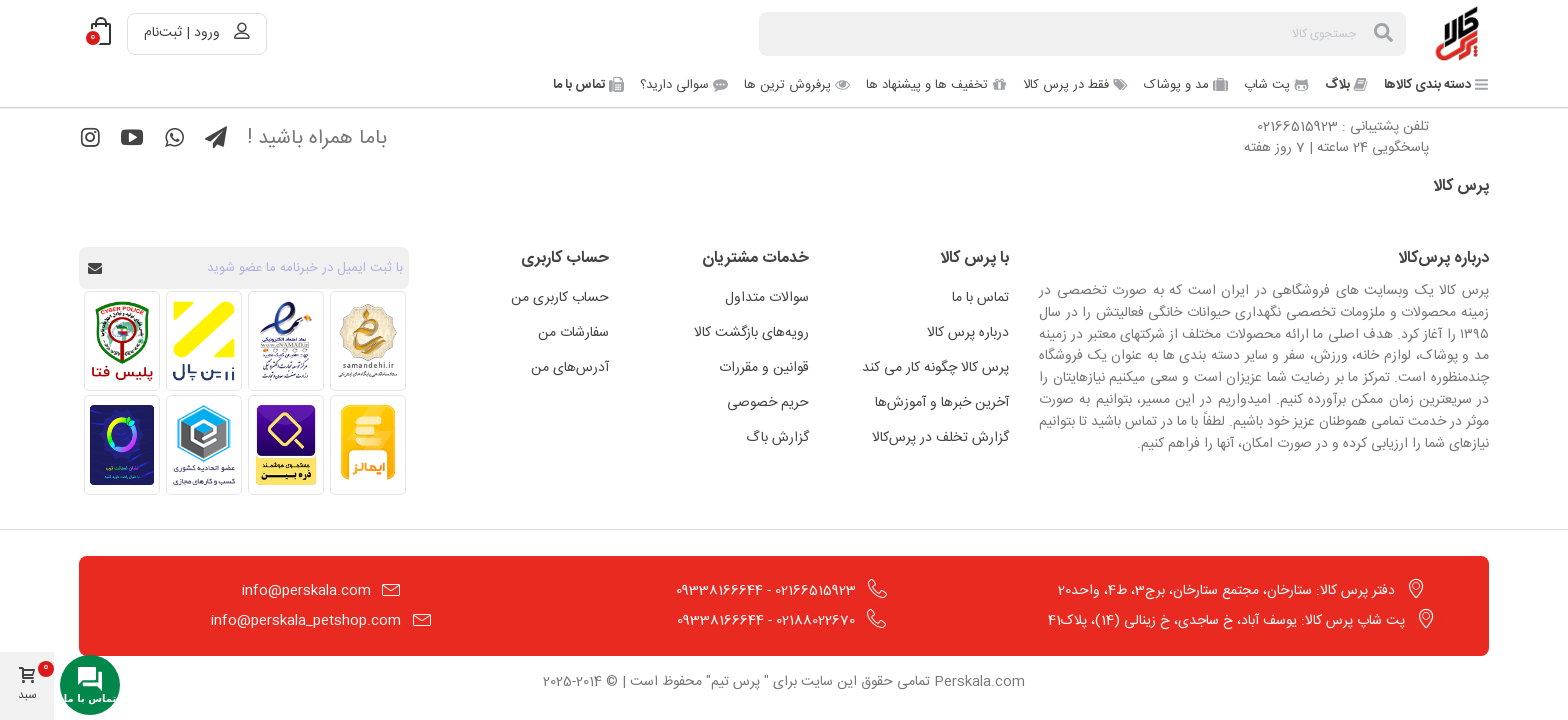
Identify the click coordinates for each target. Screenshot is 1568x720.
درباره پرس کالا (968, 333)
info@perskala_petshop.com (306, 621)
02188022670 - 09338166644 (766, 621)
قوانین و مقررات (764, 368)
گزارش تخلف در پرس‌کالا (940, 438)
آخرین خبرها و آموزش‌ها (942, 403)
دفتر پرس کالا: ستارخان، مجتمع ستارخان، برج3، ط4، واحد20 (1226, 591)
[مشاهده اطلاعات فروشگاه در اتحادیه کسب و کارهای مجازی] (204, 445)
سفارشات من (573, 333)
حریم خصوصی (768, 403)
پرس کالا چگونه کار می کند (935, 368)
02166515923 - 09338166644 (766, 591)
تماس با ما (980, 298)
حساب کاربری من (560, 298)
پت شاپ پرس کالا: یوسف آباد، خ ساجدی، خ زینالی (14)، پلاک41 (1226, 621)
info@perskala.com (306, 591)
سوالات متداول (767, 298)
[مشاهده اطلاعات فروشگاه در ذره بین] (286, 445)
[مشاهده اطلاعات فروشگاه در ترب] (122, 445)
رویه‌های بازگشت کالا (751, 333)
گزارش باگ (777, 438)
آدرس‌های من (570, 368)
